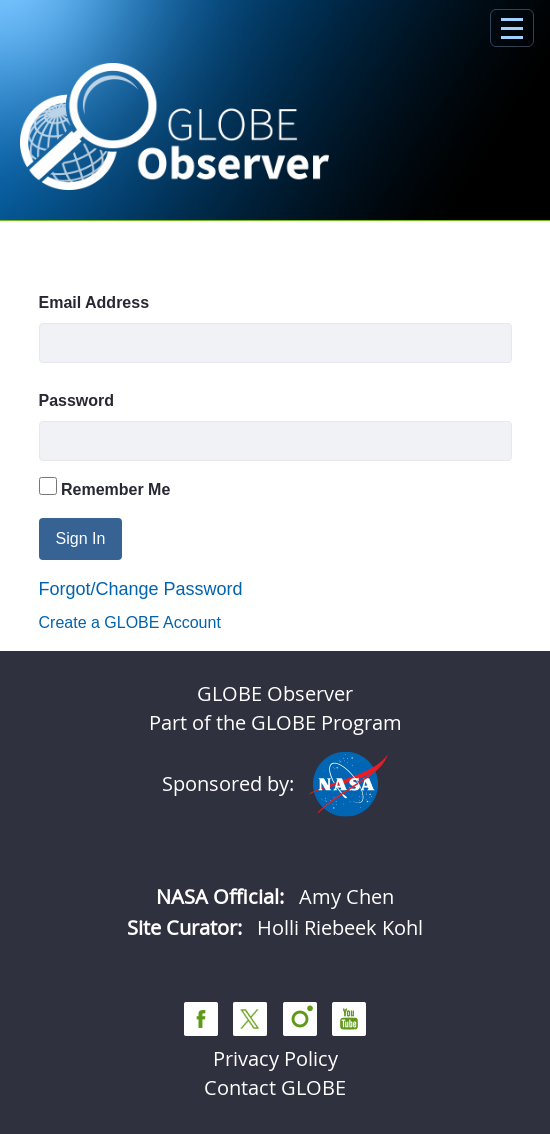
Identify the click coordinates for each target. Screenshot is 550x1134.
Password (77, 400)
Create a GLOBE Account (130, 622)
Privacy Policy (275, 1058)
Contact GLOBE (275, 1087)
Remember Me (105, 487)
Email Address (94, 302)
